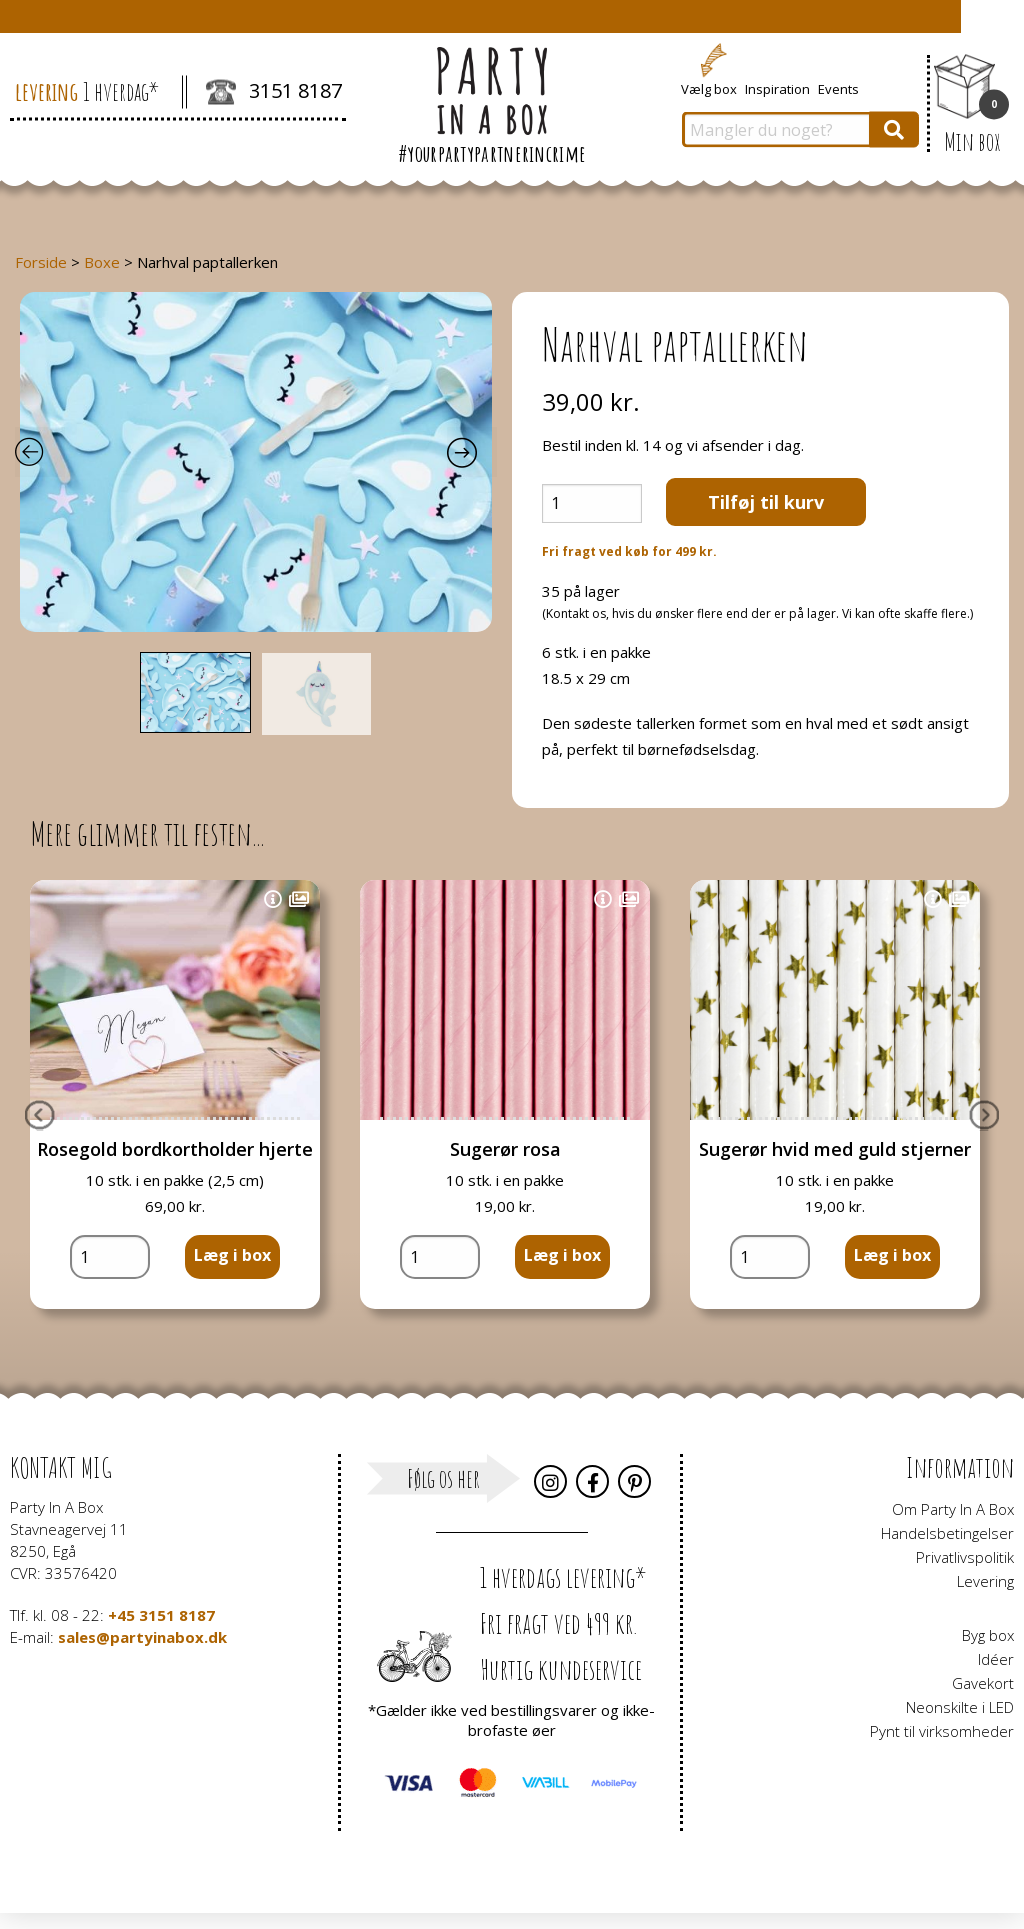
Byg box (988, 1635)
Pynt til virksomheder (942, 1731)
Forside (41, 262)
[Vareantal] (592, 503)
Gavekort (983, 1683)
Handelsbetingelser (947, 1533)
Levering (985, 1581)
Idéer (996, 1659)
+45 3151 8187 (161, 1615)
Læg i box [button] (232, 1255)
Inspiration (777, 88)
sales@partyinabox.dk (142, 1637)
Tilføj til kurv (766, 502)
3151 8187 (274, 93)
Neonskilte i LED (960, 1707)
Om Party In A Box (953, 1509)
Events (838, 88)
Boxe (102, 262)
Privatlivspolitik (965, 1557)
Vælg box (709, 88)
